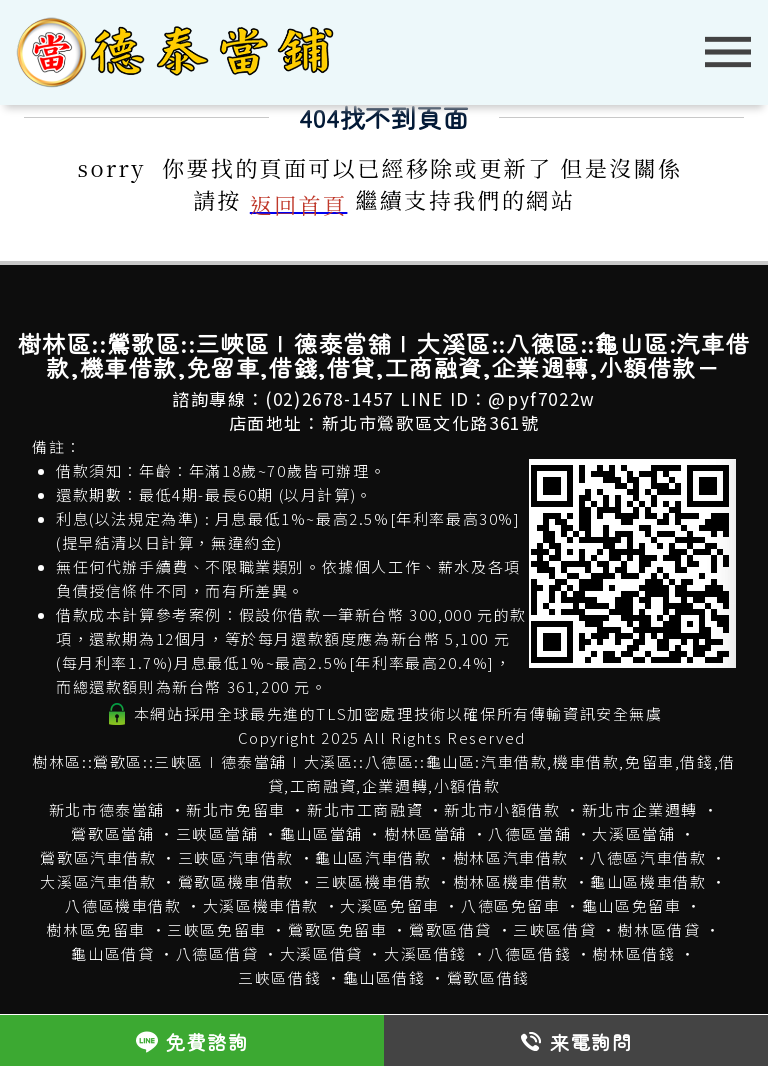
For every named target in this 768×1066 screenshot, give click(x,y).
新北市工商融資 (365, 809)
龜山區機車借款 (648, 881)
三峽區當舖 (217, 833)
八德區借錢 (529, 953)
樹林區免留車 (96, 929)
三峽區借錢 (279, 977)
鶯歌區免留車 (338, 929)
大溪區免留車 (390, 905)
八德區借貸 (217, 953)
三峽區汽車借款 (236, 857)
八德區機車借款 (123, 905)
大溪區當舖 (633, 833)
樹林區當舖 (425, 833)
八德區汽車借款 (648, 857)
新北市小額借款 (502, 809)
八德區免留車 (511, 905)
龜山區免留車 (632, 905)
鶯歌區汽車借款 (98, 857)
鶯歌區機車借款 (236, 881)
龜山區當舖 (321, 833)
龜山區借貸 (112, 953)
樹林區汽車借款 (511, 857)
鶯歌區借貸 (450, 929)
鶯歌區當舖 (112, 833)
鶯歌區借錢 (488, 977)
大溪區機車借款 (261, 905)
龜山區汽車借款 (373, 857)
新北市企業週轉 (640, 809)
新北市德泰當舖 (107, 809)
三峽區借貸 (554, 929)
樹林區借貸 (658, 929)
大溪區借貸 (321, 953)
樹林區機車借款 (511, 881)
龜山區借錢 (384, 977)
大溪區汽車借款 (98, 881)
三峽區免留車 (217, 929)
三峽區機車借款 (373, 881)
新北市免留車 (236, 809)
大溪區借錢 (425, 953)
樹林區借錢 (633, 953)
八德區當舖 (529, 833)
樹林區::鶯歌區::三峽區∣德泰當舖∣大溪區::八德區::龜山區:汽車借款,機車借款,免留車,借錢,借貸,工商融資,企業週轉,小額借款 (384, 773)
